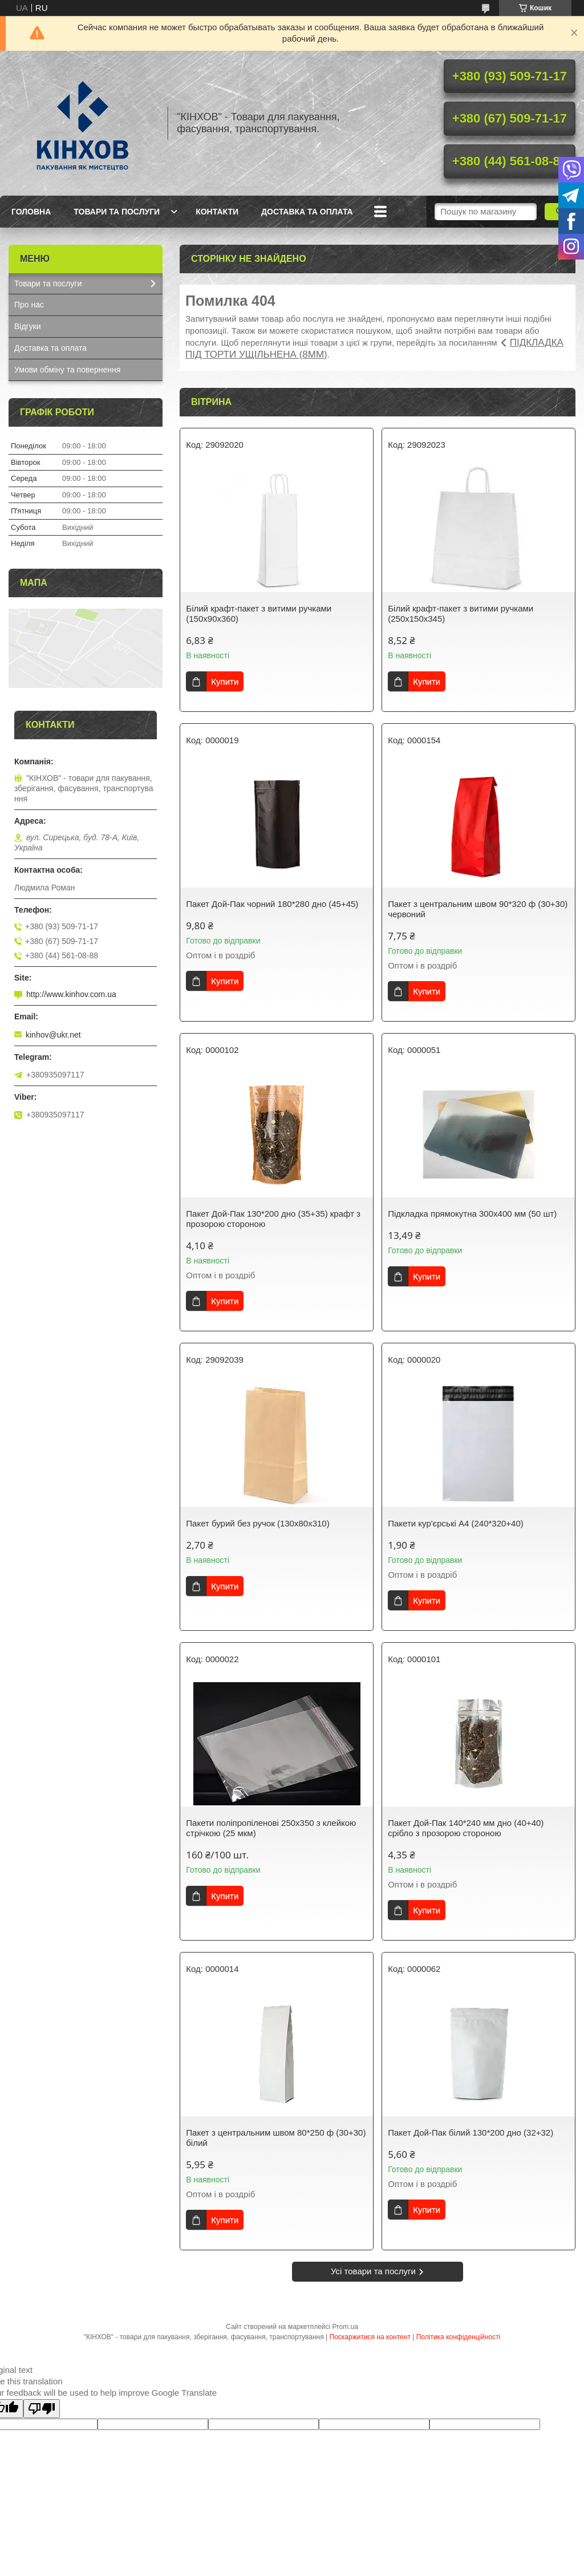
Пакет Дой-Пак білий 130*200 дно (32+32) (470, 2132)
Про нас (29, 304)
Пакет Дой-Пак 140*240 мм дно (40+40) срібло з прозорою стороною (466, 1828)
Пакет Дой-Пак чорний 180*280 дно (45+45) (272, 904)
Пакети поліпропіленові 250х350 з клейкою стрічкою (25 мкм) (271, 1828)
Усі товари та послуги (373, 2271)
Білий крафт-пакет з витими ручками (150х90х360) (258, 613)
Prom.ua (345, 2327)
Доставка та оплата (307, 211)
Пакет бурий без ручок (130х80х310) (257, 1523)
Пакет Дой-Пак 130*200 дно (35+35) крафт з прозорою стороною (273, 1219)
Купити (224, 681)
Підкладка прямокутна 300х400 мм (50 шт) (472, 1213)
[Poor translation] (41, 2408)
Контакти (217, 211)
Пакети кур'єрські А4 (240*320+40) (456, 1523)
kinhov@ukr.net (53, 1034)
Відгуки (27, 326)
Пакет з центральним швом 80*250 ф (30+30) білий (276, 2138)
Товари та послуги (117, 211)
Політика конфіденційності (458, 2337)
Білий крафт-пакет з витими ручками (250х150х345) (460, 613)
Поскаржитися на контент (370, 2337)
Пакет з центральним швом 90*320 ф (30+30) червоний (477, 909)
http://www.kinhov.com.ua (71, 994)
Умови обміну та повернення (67, 369)
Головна (31, 211)
